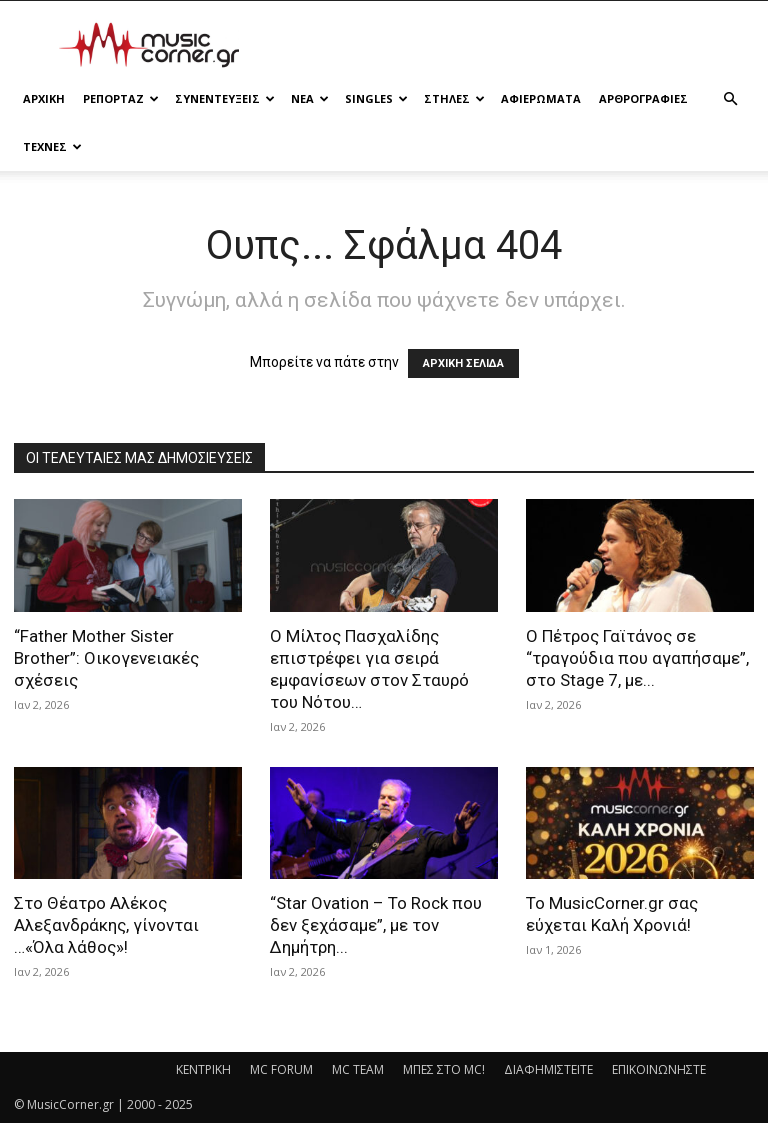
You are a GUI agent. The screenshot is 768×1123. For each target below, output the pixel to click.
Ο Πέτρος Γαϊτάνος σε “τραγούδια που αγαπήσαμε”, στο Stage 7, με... (637, 658)
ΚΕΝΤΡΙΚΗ (203, 1069)
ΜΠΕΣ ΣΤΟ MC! (444, 1069)
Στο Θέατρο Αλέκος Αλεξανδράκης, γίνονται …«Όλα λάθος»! (106, 925)
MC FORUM (281, 1069)
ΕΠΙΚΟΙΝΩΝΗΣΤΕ (659, 1069)
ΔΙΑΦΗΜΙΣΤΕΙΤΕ (548, 1069)
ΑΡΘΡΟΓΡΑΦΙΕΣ (643, 98)
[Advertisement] (519, 45)
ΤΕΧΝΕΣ (52, 146)
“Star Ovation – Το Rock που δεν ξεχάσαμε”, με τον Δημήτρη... (376, 925)
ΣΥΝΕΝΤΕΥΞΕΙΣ (225, 98)
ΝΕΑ (310, 98)
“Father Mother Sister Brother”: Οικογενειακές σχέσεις (106, 658)
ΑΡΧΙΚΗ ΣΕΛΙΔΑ (463, 363)
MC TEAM (358, 1069)
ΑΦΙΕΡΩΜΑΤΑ (541, 98)
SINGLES (376, 98)
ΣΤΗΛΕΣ (454, 98)
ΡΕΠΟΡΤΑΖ (121, 98)
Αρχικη (44, 98)
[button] (730, 99)
